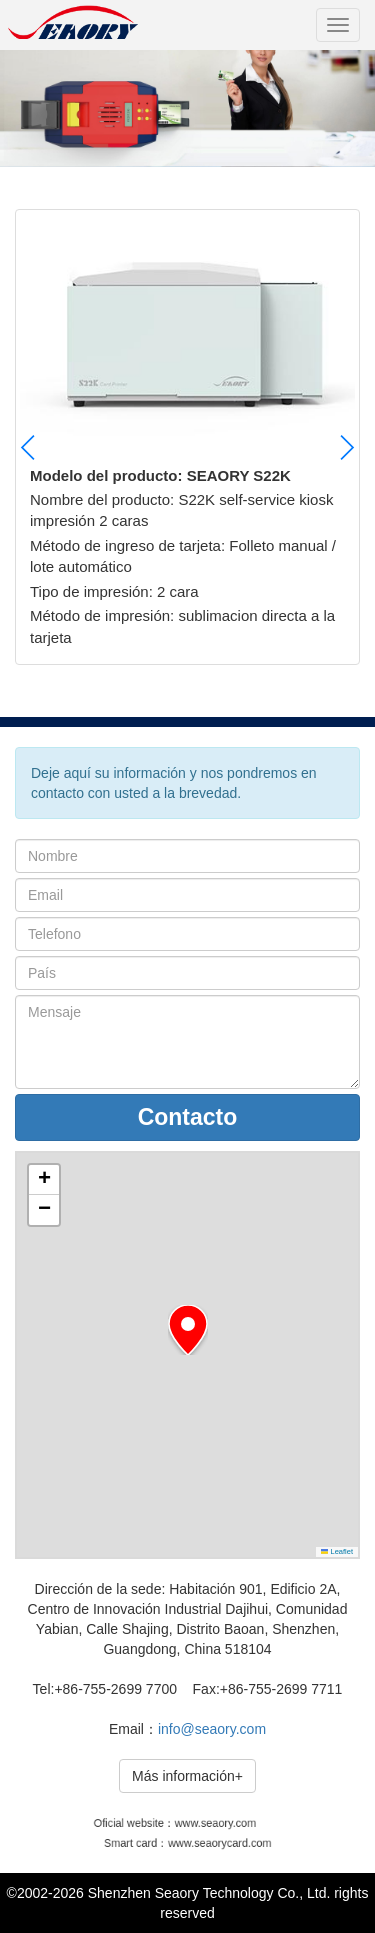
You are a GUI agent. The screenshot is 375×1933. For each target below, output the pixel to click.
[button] (346, 447)
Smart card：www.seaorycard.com (187, 1843)
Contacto (188, 1117)
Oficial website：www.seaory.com (177, 1823)
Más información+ (187, 1776)
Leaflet (337, 1551)
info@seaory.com (212, 1729)
